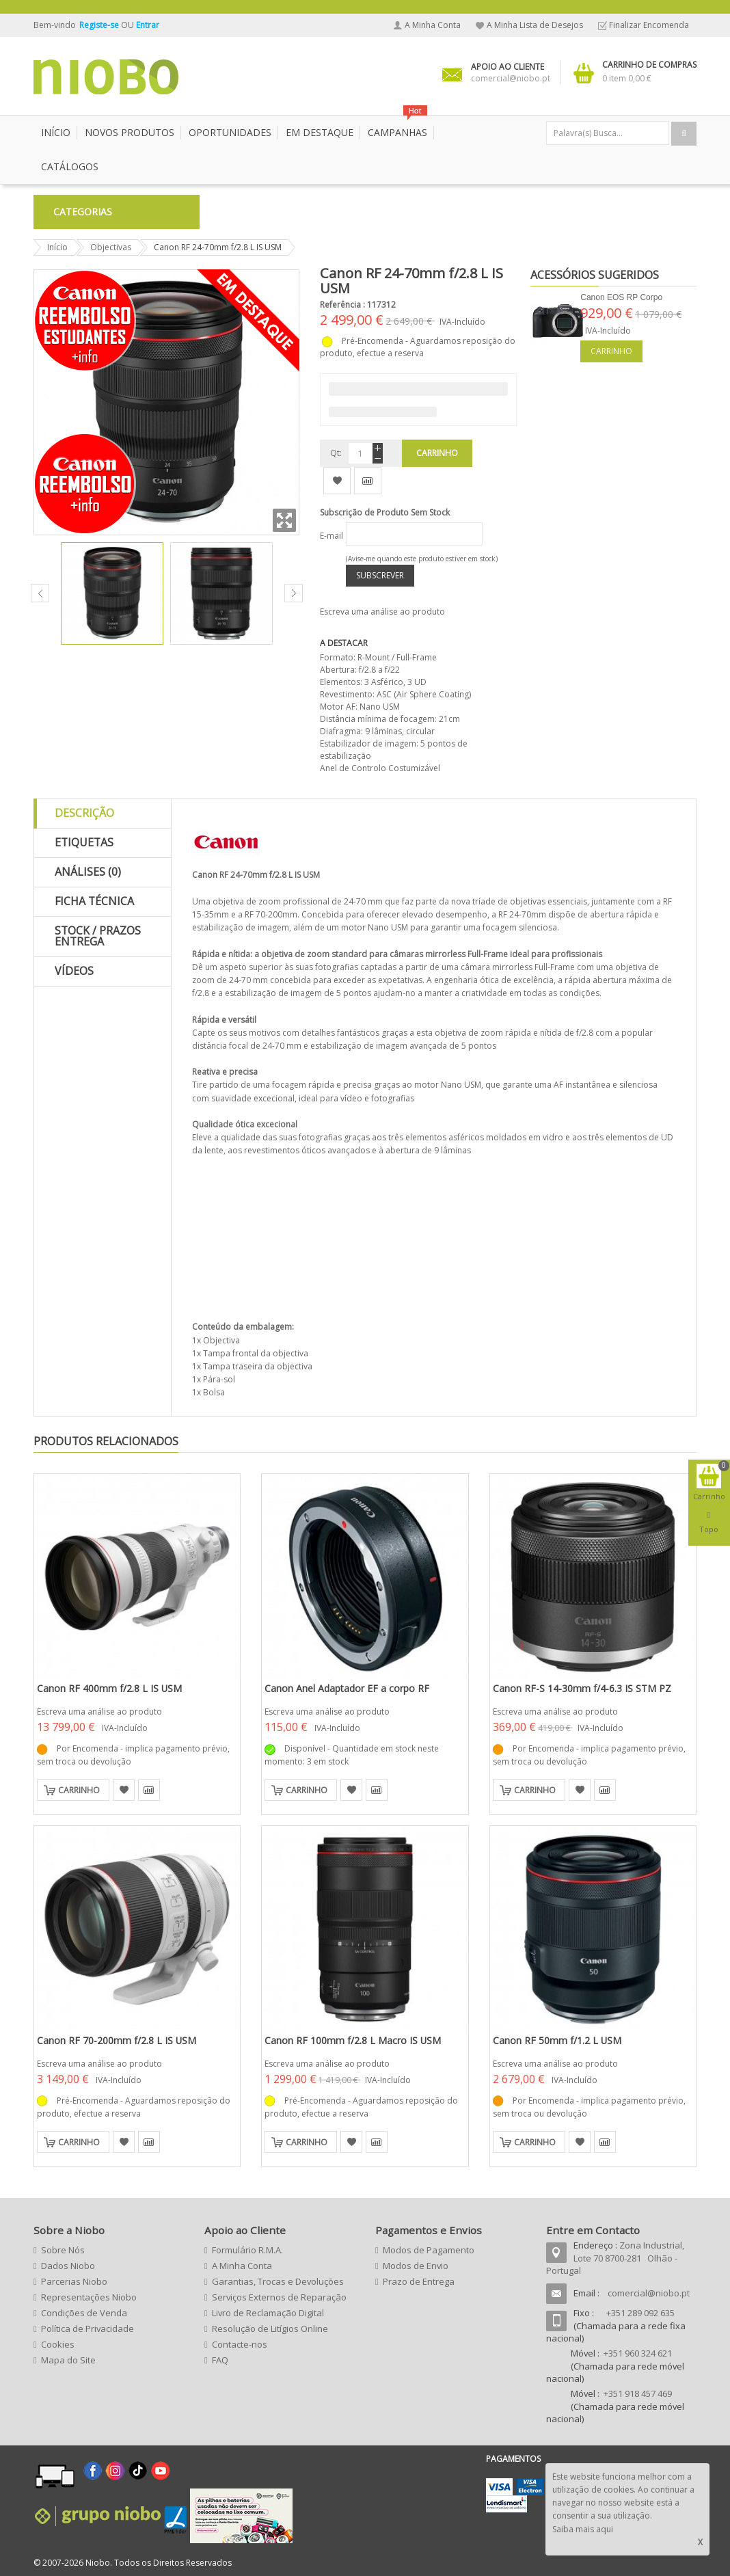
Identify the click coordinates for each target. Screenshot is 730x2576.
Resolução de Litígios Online (270, 2328)
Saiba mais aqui (582, 2529)
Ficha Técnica (94, 901)
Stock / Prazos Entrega (98, 936)
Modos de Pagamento (428, 2250)
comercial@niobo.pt (649, 2293)
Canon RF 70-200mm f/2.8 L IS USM (116, 2040)
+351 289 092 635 (640, 2313)
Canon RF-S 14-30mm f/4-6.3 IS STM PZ (582, 1688)
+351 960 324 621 (638, 2353)
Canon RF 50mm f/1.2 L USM (557, 2040)
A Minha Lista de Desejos (535, 25)
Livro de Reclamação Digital (268, 2313)
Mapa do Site (68, 2360)
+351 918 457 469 (638, 2393)
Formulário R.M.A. (247, 2250)
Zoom (284, 520)
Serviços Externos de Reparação (279, 2297)
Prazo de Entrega (419, 2281)
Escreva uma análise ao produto (382, 611)
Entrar (147, 25)
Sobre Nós (63, 2250)
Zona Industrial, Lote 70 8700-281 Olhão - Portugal (615, 2258)
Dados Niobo (68, 2265)
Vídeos (74, 970)
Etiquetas (84, 842)
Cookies (58, 2344)
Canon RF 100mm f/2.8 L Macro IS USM (353, 2040)
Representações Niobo (89, 2297)
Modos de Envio (415, 2265)
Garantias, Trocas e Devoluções (278, 2281)
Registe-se (100, 25)
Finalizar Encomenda (649, 25)
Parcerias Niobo (74, 2281)
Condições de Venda (84, 2313)
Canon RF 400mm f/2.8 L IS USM (109, 1688)
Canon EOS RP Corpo (621, 297)
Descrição (84, 812)
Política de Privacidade (87, 2328)
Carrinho (611, 351)
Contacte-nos (239, 2344)
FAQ (220, 2360)
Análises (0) (88, 871)
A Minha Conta (433, 25)
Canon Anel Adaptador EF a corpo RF (347, 1688)
